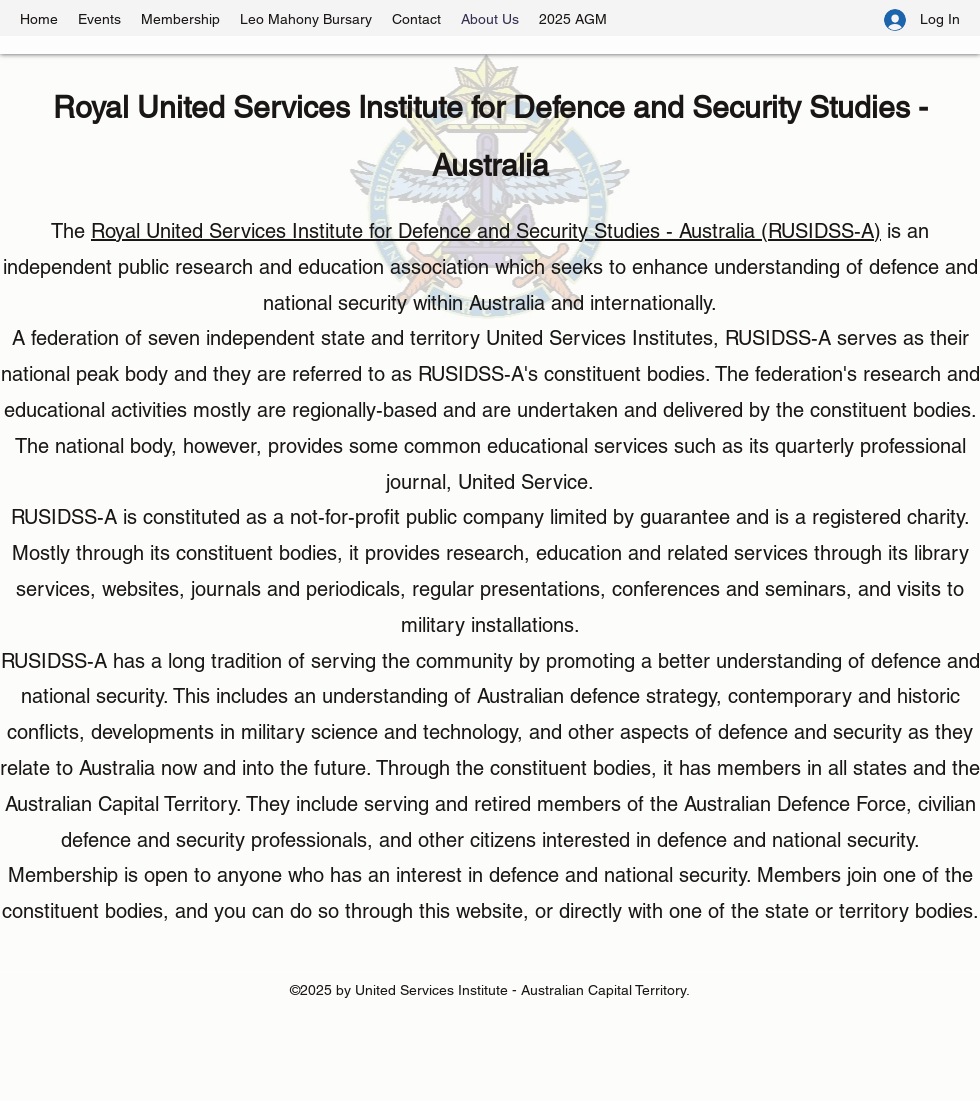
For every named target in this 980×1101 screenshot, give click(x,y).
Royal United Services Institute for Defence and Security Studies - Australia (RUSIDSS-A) (486, 231)
